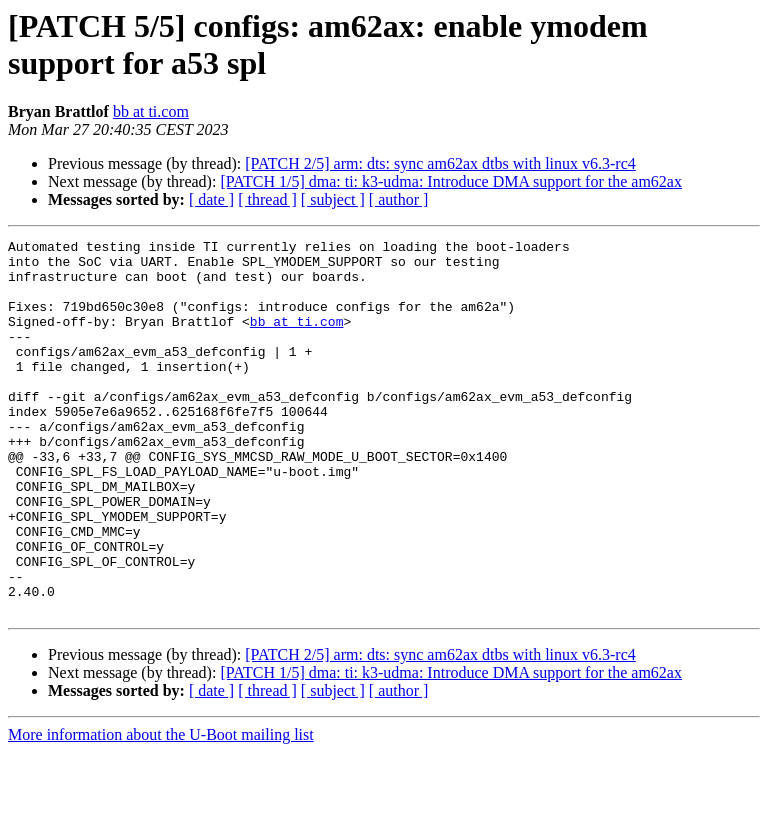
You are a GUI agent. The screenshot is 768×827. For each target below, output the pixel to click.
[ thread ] (267, 199)
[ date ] (211, 199)
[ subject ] (333, 199)
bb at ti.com (151, 111)
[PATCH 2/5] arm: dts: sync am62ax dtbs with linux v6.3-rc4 (440, 163)
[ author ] (399, 199)
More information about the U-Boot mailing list (161, 809)
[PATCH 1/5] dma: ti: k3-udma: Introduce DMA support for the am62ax (451, 181)
